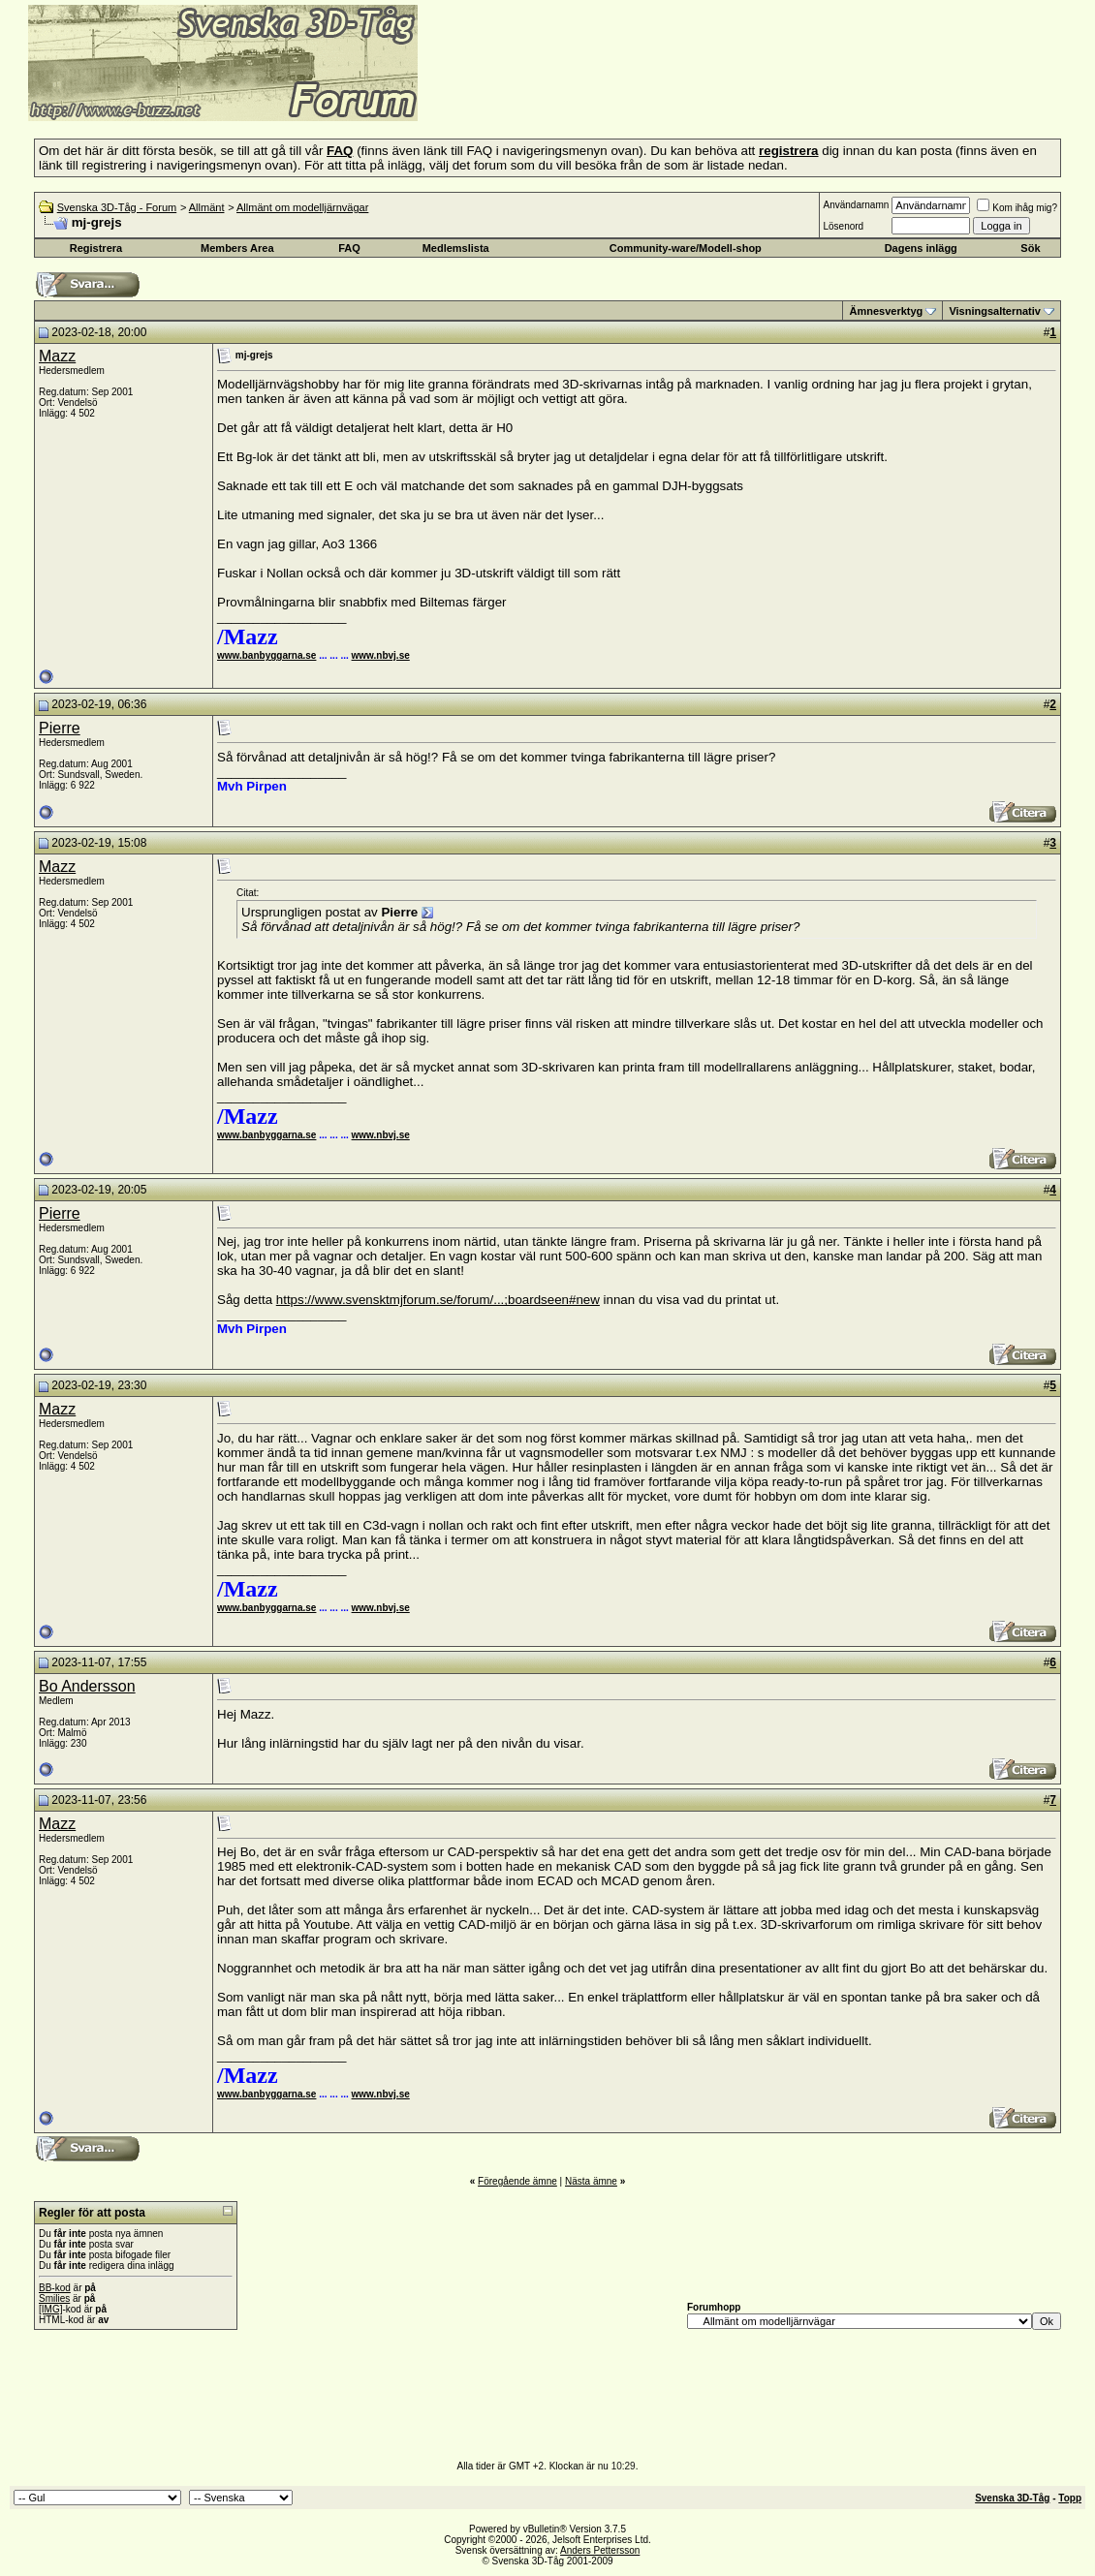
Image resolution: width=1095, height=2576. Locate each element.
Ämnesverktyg (886, 311)
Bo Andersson (87, 1686)
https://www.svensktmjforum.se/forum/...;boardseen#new (438, 1299)
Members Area (237, 248)
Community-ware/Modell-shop (686, 248)
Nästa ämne (591, 2181)
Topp (1069, 2498)
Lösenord (843, 226)
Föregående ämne (517, 2181)
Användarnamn (856, 205)
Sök (1030, 248)
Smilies (54, 2298)
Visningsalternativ (995, 311)
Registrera (96, 248)
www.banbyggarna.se (266, 655)
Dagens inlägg (921, 248)
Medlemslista (455, 248)
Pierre (59, 728)
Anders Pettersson (600, 2550)
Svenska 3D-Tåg (1012, 2498)
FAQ (349, 248)
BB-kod (55, 2287)
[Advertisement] (655, 92)
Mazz (57, 356)
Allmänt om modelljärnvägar (302, 207)
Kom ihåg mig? (1017, 207)
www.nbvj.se (381, 655)
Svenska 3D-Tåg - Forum (116, 207)
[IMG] (50, 2309)
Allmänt (207, 207)
